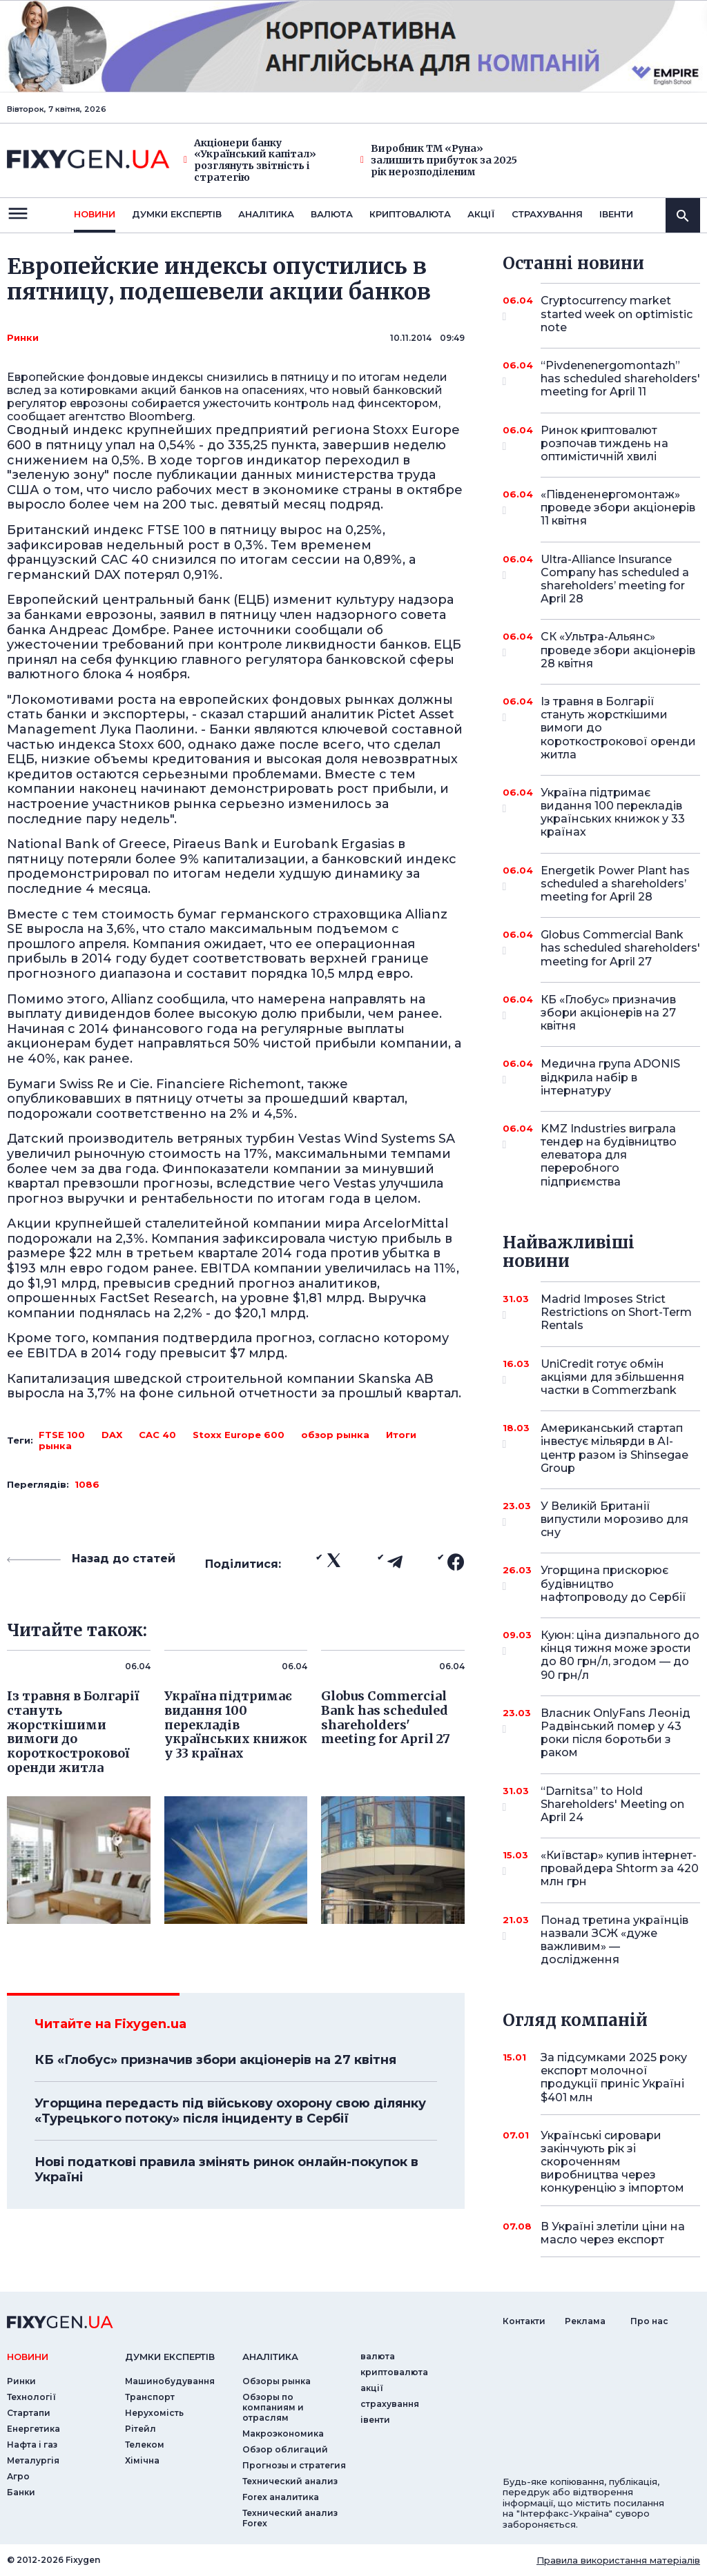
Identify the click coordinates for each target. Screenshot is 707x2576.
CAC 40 (157, 1434)
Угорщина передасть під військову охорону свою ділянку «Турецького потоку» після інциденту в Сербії (230, 2111)
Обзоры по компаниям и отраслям (273, 2407)
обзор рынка (335, 1434)
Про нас (649, 2321)
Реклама (585, 2321)
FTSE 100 (62, 1434)
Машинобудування (170, 2381)
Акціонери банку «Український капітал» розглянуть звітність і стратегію (250, 160)
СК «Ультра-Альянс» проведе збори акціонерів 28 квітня (618, 649)
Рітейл (140, 2428)
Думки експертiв (177, 213)
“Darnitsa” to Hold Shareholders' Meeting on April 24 (612, 1804)
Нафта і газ (32, 2444)
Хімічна (142, 2460)
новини (94, 213)
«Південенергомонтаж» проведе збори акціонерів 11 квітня (618, 507)
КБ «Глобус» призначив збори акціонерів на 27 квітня (215, 2059)
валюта (332, 213)
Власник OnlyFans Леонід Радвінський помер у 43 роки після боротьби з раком (615, 1733)
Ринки (23, 337)
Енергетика (33, 2428)
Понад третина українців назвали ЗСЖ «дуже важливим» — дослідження (614, 1940)
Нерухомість (154, 2413)
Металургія (33, 2460)
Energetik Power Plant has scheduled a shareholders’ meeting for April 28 (615, 883)
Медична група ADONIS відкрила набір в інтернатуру (610, 1077)
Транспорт (150, 2397)
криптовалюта (410, 213)
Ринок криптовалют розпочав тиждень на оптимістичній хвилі (604, 443)
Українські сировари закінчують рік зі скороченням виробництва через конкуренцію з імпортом (612, 2162)
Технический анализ (290, 2481)
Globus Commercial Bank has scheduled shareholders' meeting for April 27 (620, 947)
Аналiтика (266, 213)
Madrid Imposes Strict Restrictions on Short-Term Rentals (616, 1312)
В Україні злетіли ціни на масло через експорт (613, 2233)
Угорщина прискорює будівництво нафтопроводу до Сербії (613, 1583)
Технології (31, 2397)
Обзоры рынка (276, 2381)
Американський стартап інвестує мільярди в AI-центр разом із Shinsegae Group (614, 1448)
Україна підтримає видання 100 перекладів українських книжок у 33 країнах (613, 812)
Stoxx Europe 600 (238, 1434)
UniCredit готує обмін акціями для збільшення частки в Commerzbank (612, 1377)
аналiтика (270, 2356)
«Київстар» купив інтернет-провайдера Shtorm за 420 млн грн (620, 1868)
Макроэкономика (283, 2433)
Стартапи (28, 2413)
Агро (18, 2476)
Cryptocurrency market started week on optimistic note (617, 313)
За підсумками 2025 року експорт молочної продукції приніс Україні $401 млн (614, 2077)
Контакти (524, 2321)
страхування (547, 213)
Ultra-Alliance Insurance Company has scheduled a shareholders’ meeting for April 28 (615, 579)
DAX (111, 1434)
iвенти (616, 213)
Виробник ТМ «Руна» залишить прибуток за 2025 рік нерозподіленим (438, 160)
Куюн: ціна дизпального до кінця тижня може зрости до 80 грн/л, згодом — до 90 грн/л (620, 1655)
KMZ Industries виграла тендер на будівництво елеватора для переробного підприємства (609, 1155)
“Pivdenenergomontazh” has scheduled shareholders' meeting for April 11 (620, 378)
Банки (21, 2492)
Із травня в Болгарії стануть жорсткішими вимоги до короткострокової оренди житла (618, 728)
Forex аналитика (280, 2497)
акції (481, 213)
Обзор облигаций (285, 2449)
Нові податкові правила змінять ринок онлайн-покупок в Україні (226, 2169)
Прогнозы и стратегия (294, 2465)
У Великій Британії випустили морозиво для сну (614, 1519)
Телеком (144, 2444)
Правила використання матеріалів (618, 2560)
